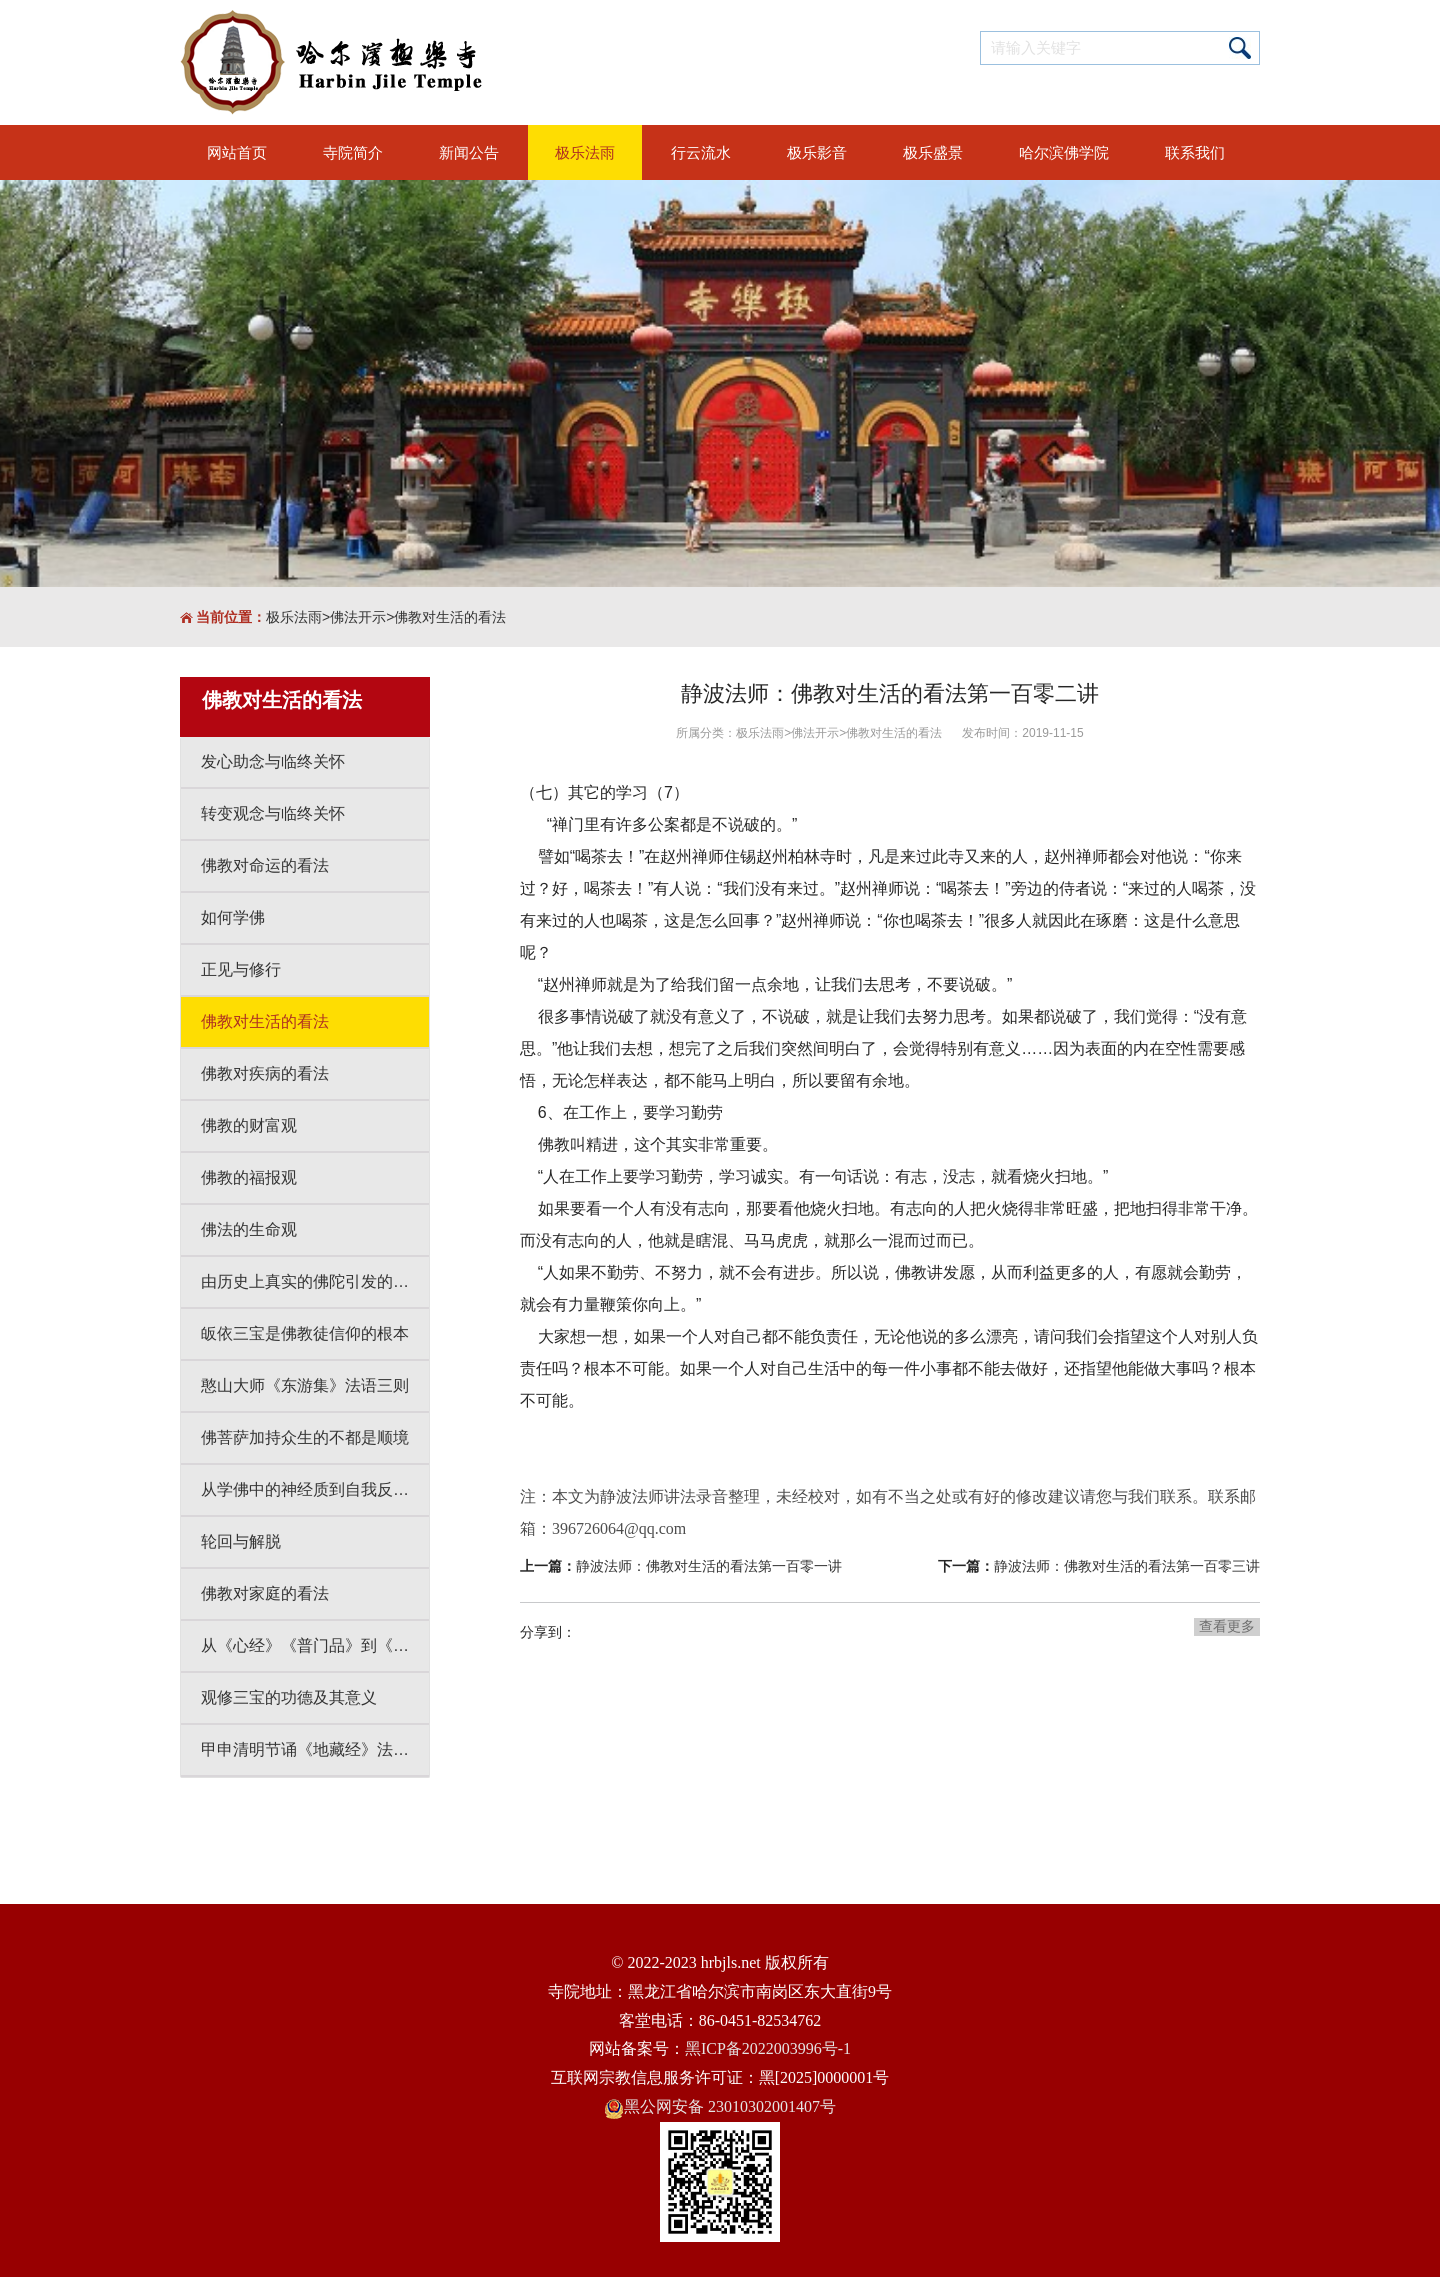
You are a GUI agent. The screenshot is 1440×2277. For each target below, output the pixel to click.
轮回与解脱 (241, 1541)
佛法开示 (358, 617)
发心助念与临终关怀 (273, 761)
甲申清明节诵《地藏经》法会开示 (315, 1749)
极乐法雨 (294, 617)
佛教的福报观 (249, 1177)
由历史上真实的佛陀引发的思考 (313, 1281)
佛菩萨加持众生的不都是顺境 (305, 1437)
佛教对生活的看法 (450, 617)
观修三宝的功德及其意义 (289, 1697)
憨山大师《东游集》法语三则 (305, 1385)
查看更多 (1227, 1626)
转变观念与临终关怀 (273, 813)
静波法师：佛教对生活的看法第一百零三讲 (1127, 1566)
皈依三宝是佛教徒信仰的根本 (305, 1333)
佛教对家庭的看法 (265, 1593)
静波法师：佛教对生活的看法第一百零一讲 (709, 1566)
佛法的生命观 (249, 1229)
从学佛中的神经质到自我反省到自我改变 (315, 1489)
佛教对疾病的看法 (265, 1073)
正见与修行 (241, 969)
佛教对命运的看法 (265, 865)
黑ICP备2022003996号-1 (768, 2048)
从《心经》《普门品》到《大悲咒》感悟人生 (315, 1645)
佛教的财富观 (249, 1125)
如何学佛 (233, 917)
